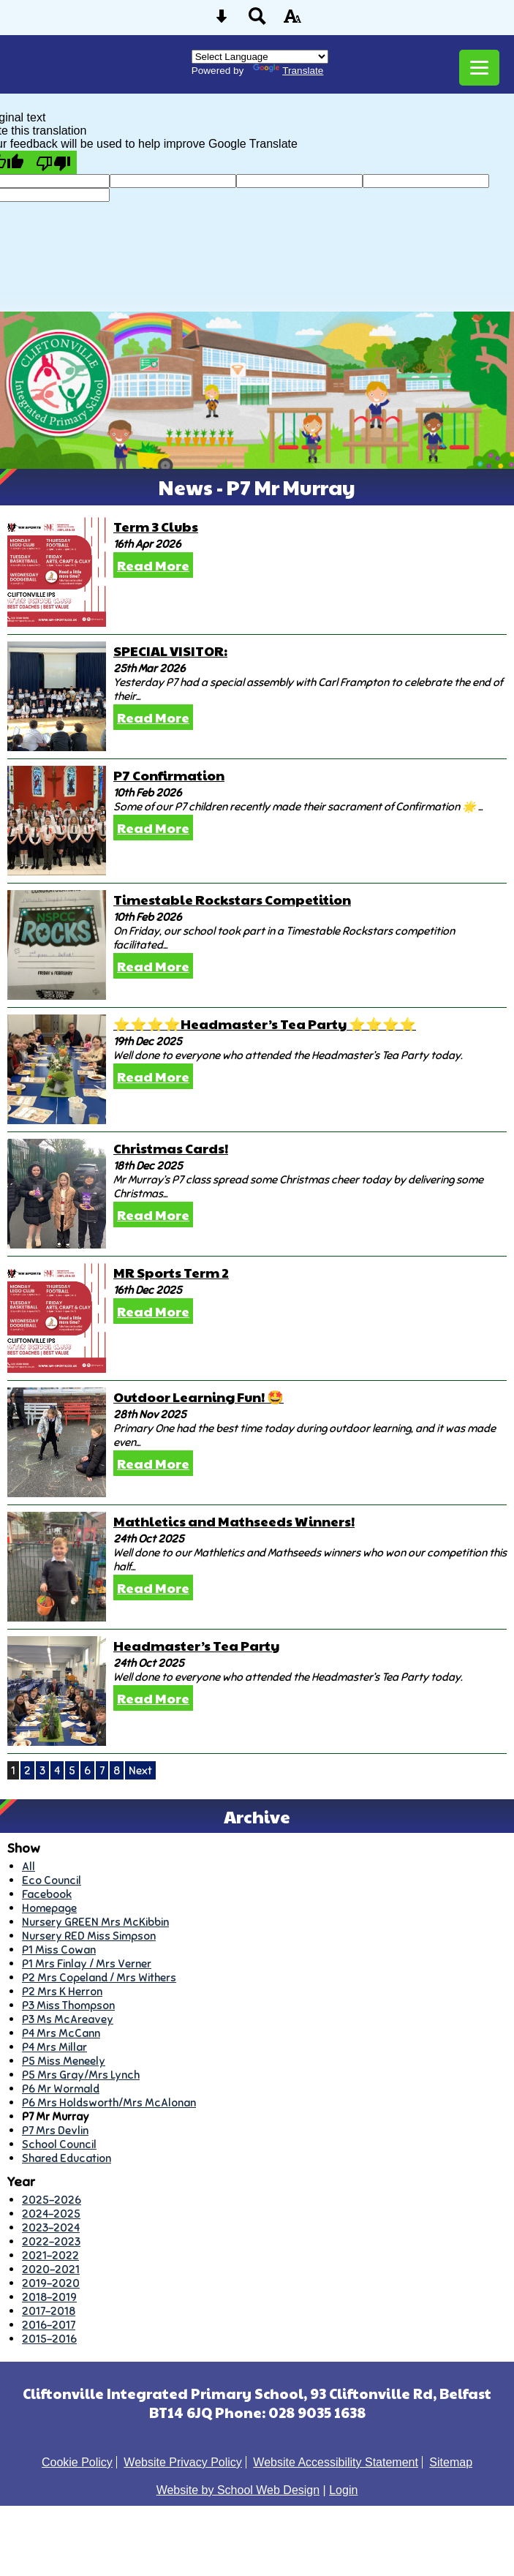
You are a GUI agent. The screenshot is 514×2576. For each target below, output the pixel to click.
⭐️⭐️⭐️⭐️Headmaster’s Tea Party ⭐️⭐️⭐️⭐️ (264, 1023)
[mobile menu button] (479, 68)
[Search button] (257, 21)
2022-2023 (51, 2241)
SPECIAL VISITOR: (170, 650)
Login (343, 2490)
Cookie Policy (77, 2462)
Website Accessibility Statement (335, 2462)
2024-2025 (51, 2214)
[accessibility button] (292, 21)
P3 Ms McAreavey (67, 2019)
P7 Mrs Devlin (55, 2130)
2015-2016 (49, 2339)
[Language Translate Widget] (260, 57)
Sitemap (450, 2462)
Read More (153, 565)
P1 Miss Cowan (59, 1950)
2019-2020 (51, 2283)
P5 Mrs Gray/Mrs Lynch (81, 2075)
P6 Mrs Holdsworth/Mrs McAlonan (109, 2102)
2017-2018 (48, 2311)
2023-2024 (51, 2227)
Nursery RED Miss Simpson (89, 1936)
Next (140, 1770)
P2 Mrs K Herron (62, 1991)
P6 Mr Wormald (60, 2088)
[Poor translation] (53, 162)
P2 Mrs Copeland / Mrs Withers (99, 1977)
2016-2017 (48, 2325)
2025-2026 (51, 2200)
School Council (59, 2144)
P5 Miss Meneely (63, 2061)
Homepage (49, 1908)
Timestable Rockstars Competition (232, 899)
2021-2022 (50, 2255)
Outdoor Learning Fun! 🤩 (198, 1396)
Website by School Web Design (238, 2490)
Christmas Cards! (170, 1148)
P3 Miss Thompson (68, 2005)
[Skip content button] (221, 21)
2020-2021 (51, 2269)
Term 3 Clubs (155, 526)
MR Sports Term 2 (171, 1272)
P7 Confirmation (168, 775)
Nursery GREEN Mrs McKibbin (95, 1922)
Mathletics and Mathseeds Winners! (234, 1521)
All (28, 1866)
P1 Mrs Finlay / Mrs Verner (86, 1963)
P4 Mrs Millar (54, 2047)
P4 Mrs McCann (61, 2033)
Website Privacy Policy (183, 2462)
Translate (288, 70)
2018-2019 (49, 2297)
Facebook (47, 1894)
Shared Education (66, 2158)
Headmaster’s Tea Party (196, 1645)
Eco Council (51, 1880)
